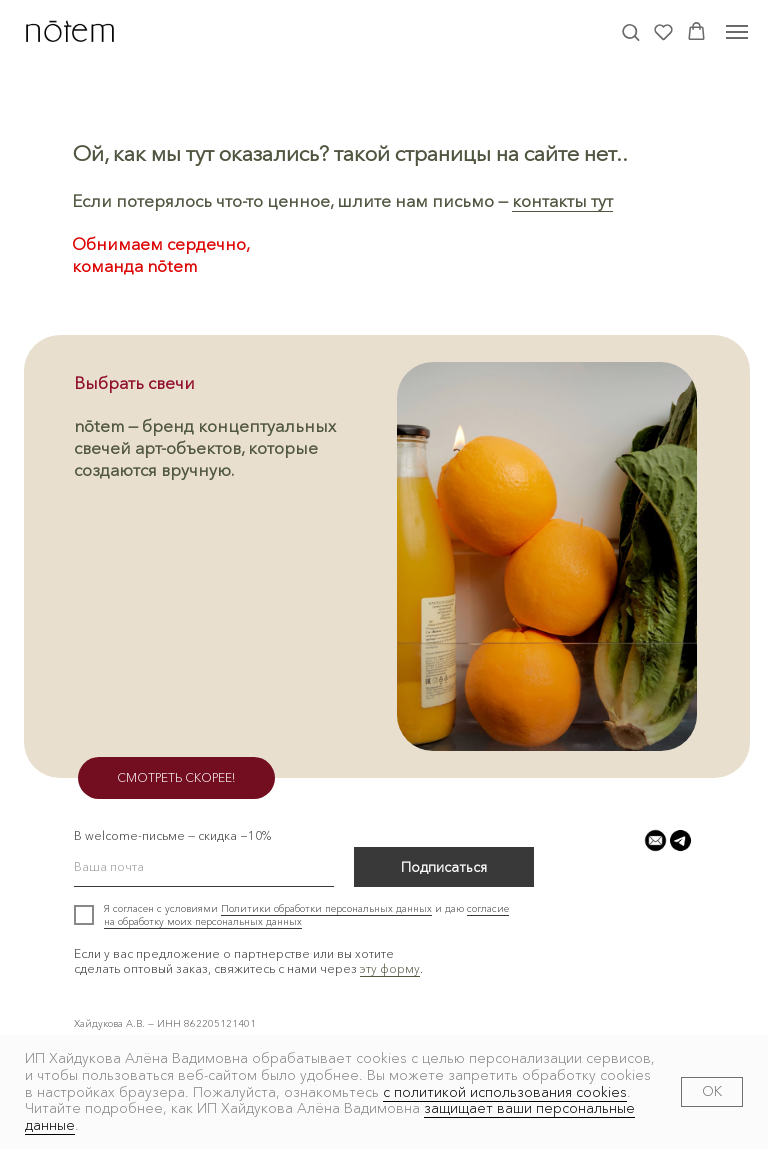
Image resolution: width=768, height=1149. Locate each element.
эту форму (390, 968)
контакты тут (562, 201)
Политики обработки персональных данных (326, 908)
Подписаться (444, 867)
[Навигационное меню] (737, 32)
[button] (630, 31)
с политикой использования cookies (505, 1092)
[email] (204, 867)
